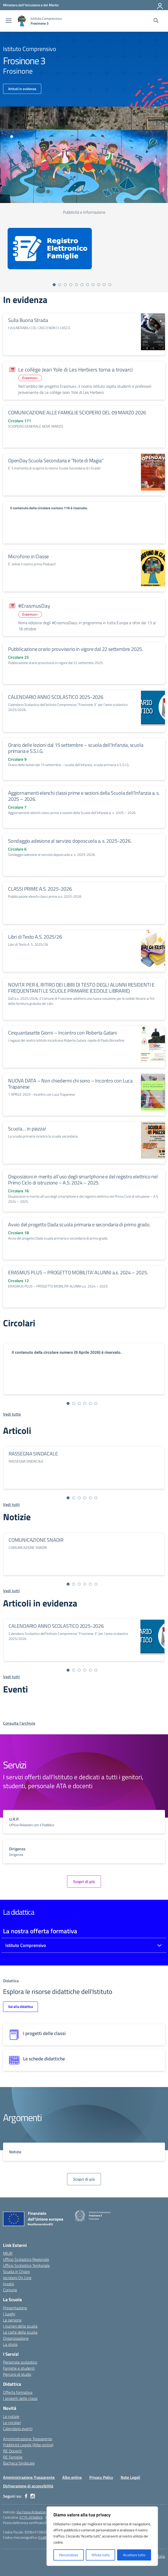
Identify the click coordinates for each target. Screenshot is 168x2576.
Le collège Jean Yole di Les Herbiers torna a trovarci (75, 369)
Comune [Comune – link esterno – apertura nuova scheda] (10, 2290)
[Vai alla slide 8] (93, 284)
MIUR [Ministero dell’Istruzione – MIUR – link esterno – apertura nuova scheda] (7, 2253)
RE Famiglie (13, 2457)
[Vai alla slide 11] (109, 284)
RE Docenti (12, 2451)
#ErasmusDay (34, 606)
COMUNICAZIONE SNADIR (36, 1540)
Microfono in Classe (28, 556)
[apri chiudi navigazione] (9, 21)
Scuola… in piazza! (27, 1128)
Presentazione (15, 2308)
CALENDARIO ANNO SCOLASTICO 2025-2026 (55, 697)
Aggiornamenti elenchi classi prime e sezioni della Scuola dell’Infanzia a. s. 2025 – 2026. (84, 796)
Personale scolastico (20, 2362)
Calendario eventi (17, 2429)
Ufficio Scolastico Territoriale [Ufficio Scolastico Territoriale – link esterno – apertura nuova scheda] (26, 2265)
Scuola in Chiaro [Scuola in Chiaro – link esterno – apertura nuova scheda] (16, 2271)
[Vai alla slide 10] (104, 284)
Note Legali (130, 2477)
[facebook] (26, 2496)
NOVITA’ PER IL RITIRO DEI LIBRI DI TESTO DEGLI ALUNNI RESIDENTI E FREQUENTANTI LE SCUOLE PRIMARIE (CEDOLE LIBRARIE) (81, 988)
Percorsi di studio (17, 2374)
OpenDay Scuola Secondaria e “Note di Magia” (55, 460)
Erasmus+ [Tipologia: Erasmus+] (30, 377)
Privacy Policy (101, 2477)
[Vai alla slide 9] (98, 284)
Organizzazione (16, 2338)
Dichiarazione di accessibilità (28, 2486)
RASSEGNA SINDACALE (33, 1454)
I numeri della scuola (20, 2326)
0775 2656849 (31, 2517)
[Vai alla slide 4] (70, 284)
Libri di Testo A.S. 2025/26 (35, 937)
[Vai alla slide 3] (65, 284)
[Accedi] (160, 5)
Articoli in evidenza (22, 88)
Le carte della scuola (20, 2332)
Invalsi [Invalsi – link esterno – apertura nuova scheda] (8, 2284)
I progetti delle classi (20, 2398)
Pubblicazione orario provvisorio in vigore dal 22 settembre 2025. (75, 649)
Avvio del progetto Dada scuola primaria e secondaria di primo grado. (79, 1224)
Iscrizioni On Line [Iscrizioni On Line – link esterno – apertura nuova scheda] (17, 2278)
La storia (10, 2344)
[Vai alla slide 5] (76, 284)
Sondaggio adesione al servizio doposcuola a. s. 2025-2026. (69, 841)
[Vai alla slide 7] (87, 284)
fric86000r (46, 2537)
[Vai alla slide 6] (81, 284)
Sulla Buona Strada (28, 320)
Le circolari (12, 2422)
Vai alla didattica (20, 2006)
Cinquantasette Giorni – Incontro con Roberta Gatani (62, 1033)
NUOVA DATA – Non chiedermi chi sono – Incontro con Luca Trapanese (70, 1084)
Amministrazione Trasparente (27, 2439)
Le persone (12, 2320)
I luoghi (9, 2314)
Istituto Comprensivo (25, 1945)
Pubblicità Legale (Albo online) (28, 2445)
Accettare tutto (134, 2554)
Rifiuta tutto (101, 2554)
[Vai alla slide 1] (54, 284)
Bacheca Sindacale (19, 2463)
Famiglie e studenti (19, 2368)
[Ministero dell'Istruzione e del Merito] (31, 5)
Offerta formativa (17, 2392)
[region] (102, 2536)
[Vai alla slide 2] (59, 284)
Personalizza (68, 2554)
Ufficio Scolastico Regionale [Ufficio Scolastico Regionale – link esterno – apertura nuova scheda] (26, 2259)
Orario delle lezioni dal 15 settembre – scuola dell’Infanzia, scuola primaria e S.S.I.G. (75, 748)
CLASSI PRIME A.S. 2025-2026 (40, 889)
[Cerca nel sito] (156, 21)
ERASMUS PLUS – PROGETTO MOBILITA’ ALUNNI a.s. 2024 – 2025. (78, 1272)
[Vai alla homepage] (22, 21)
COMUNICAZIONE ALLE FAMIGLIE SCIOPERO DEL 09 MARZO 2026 (77, 412)
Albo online (72, 2477)
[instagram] (32, 2496)
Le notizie (11, 2416)
